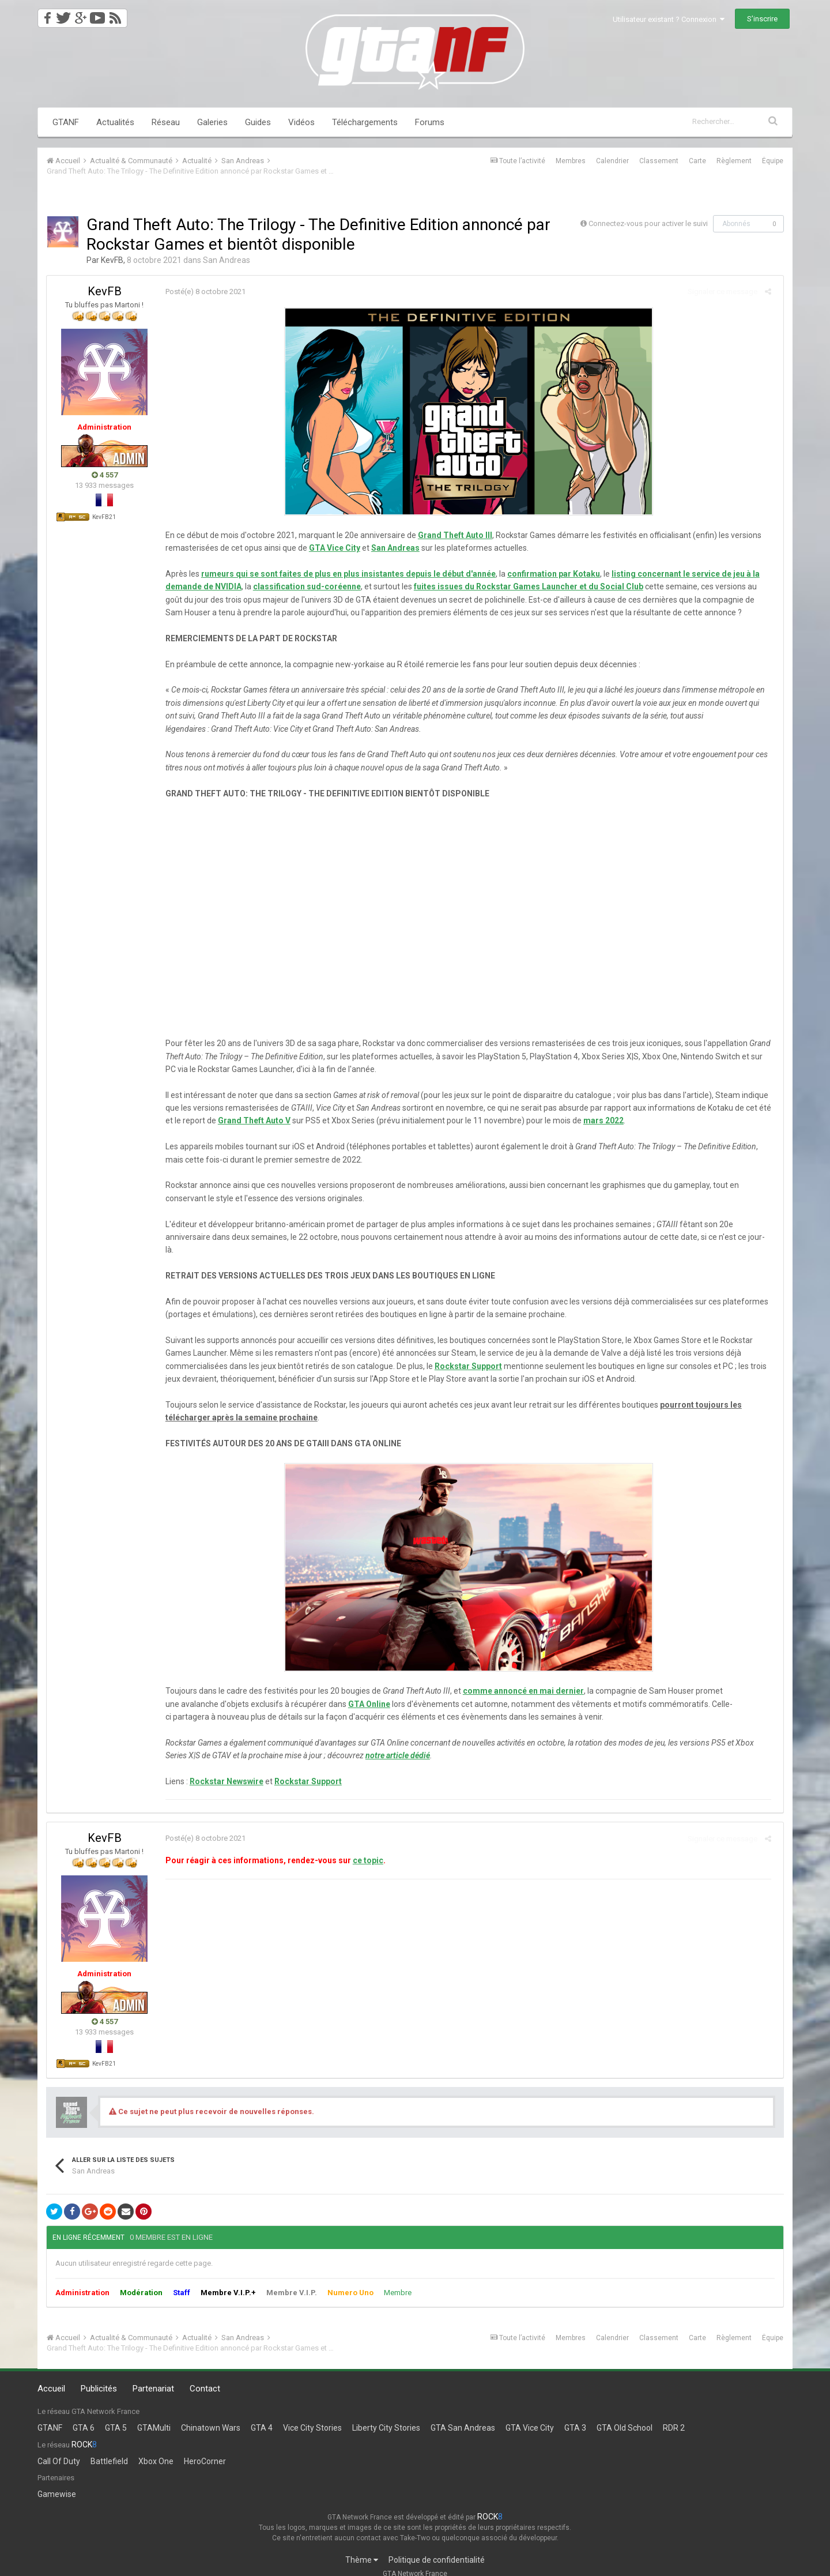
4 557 (105, 475)
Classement (658, 161)
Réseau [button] (166, 122)
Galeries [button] (212, 122)
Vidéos (301, 122)
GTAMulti (154, 2414)
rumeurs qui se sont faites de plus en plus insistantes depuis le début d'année (345, 573)
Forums (429, 122)
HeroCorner (205, 2448)
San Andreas (226, 260)
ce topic (364, 1847)
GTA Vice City (529, 2414)
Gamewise (56, 2480)
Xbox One (155, 2448)
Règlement (734, 161)
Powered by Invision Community (415, 2571)
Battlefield (109, 2448)
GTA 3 (575, 2414)
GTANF (65, 122)
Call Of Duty (58, 2448)
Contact (205, 2376)
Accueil (51, 2376)
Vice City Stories (312, 2414)
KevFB (112, 260)
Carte (697, 161)
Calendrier (612, 161)
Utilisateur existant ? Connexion (669, 19)
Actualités (115, 122)
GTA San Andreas (463, 2414)
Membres (571, 161)
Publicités (99, 2376)
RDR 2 (674, 2414)
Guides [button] (258, 122)
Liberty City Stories (386, 2414)
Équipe (772, 161)
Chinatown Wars (210, 2414)
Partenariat (153, 2376)
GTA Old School (624, 2414)
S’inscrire (762, 18)
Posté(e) (202, 291)
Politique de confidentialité (436, 2546)
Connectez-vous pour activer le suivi (648, 223)
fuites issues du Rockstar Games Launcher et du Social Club (525, 586)
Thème (361, 2546)
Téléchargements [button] (365, 122)
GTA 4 (262, 2414)
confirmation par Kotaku (550, 573)
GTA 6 (84, 2414)
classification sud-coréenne (303, 586)
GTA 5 (116, 2414)
